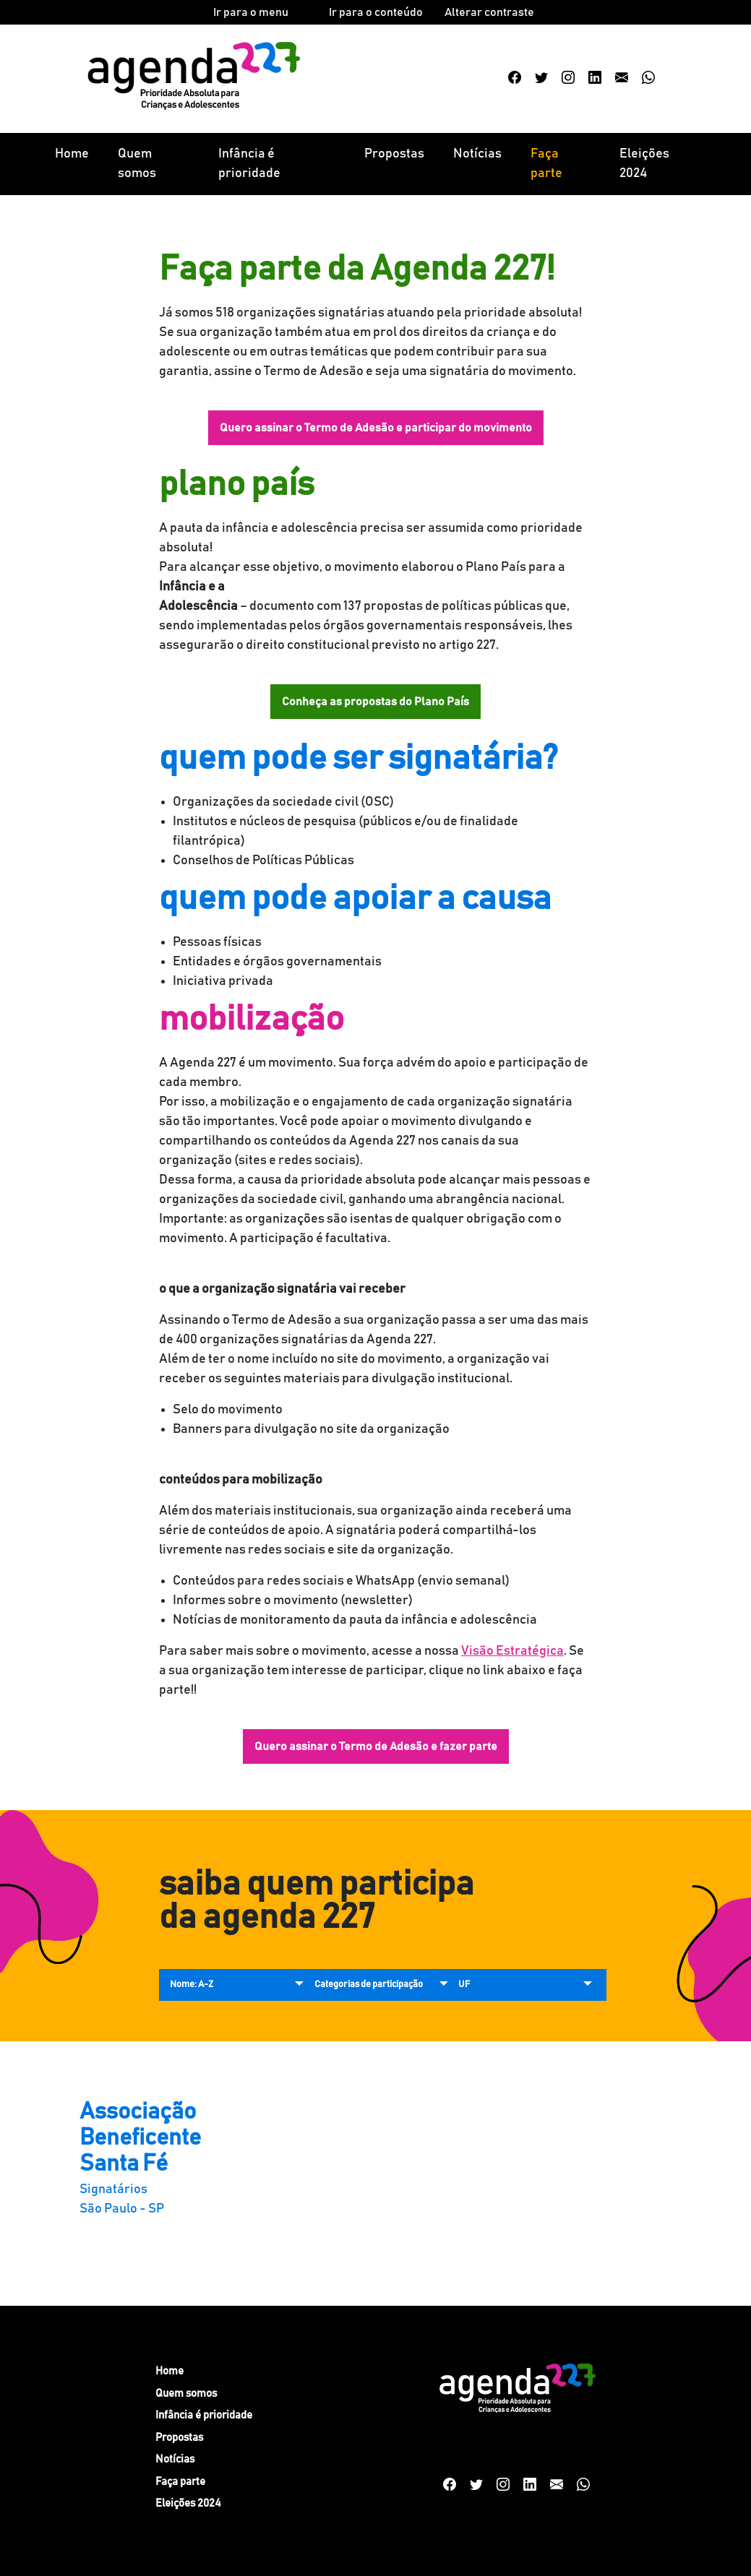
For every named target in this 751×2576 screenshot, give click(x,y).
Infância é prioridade (249, 163)
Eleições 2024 (644, 163)
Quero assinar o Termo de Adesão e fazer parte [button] (375, 1746)
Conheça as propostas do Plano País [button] (375, 701)
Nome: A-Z (191, 1984)
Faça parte (546, 163)
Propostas (394, 153)
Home (72, 153)
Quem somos (137, 163)
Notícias (477, 153)
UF (464, 1984)
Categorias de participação (368, 1984)
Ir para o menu (250, 12)
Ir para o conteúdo (376, 12)
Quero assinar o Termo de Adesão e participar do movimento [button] (376, 428)
